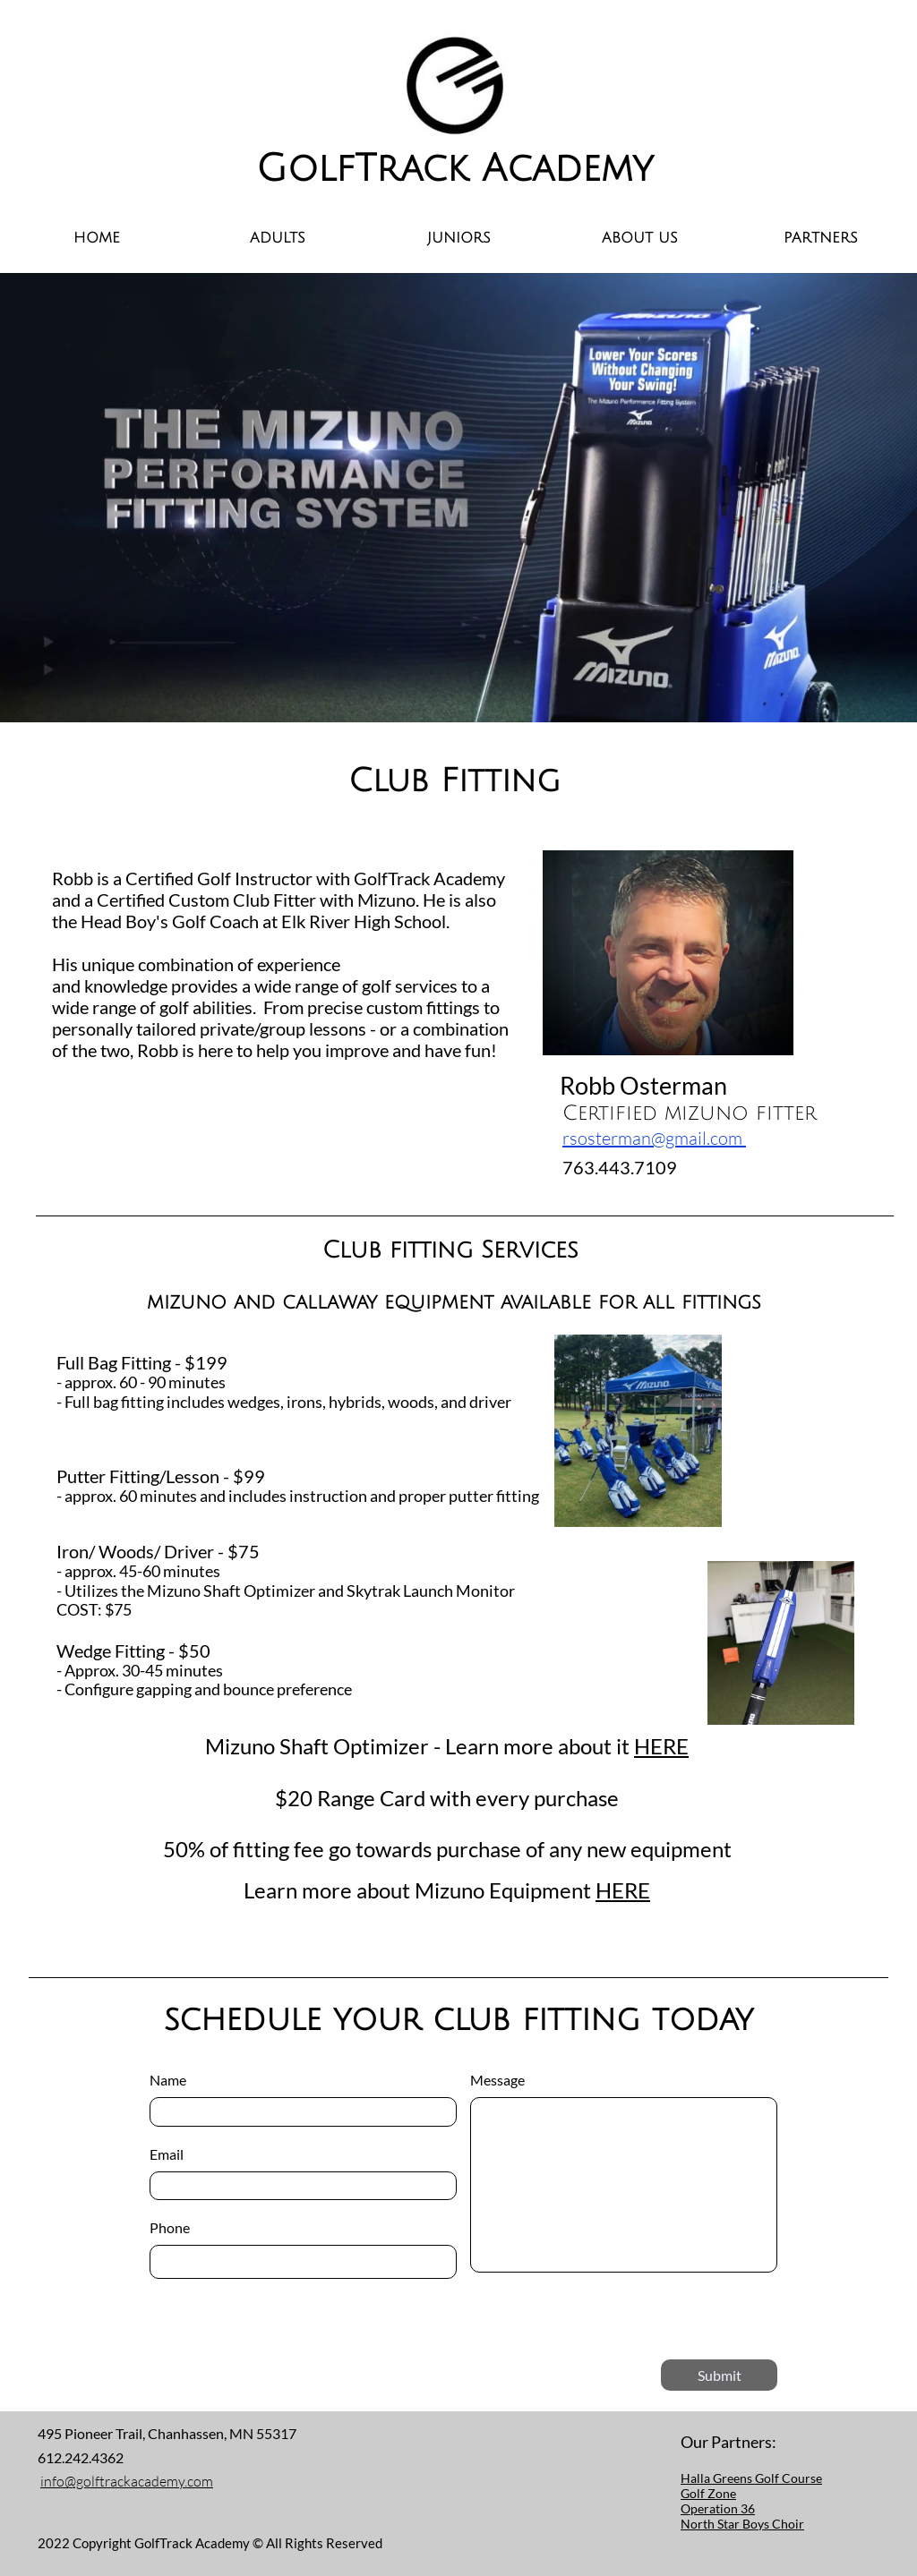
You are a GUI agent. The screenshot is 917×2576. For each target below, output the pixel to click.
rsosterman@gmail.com (654, 1138)
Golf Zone (708, 2493)
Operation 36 (718, 2508)
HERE (661, 1746)
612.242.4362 (82, 2457)
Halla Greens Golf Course (751, 2478)
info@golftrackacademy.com (126, 2481)
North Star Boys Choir (742, 2523)
